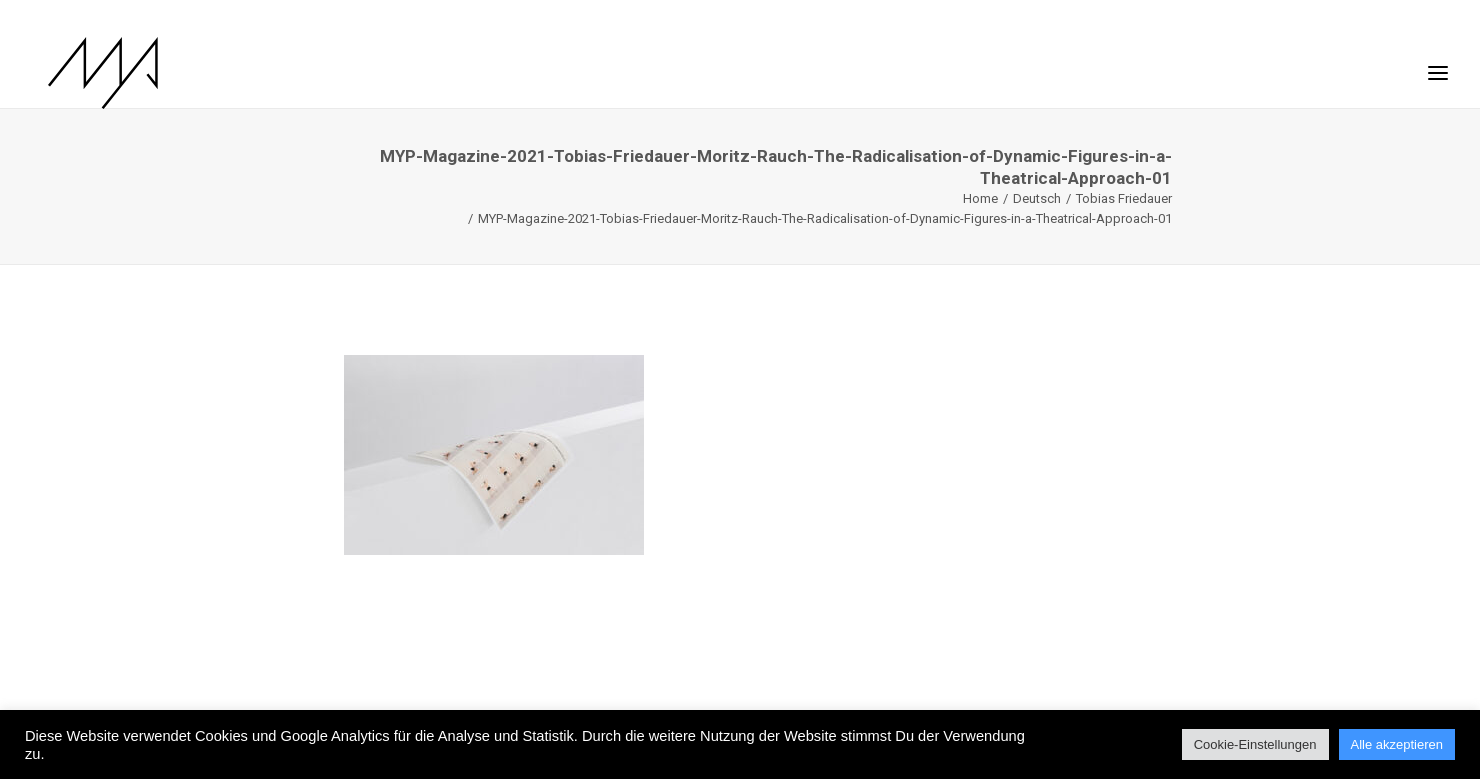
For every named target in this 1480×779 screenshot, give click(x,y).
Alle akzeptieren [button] (1397, 744)
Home (980, 198)
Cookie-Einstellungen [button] (1255, 744)
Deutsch (1037, 198)
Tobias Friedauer (1124, 198)
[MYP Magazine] (87, 73)
